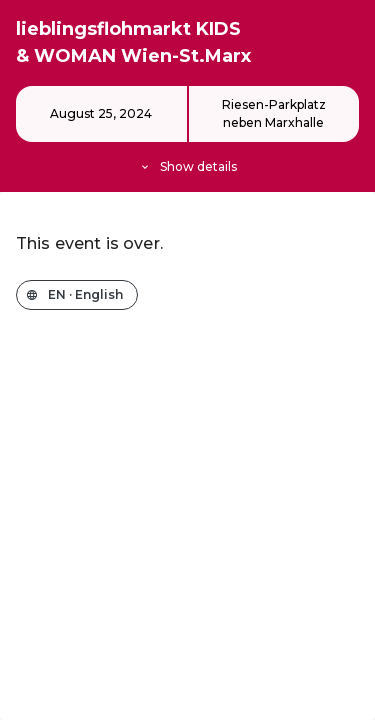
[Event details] (187, 131)
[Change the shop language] (77, 295)
